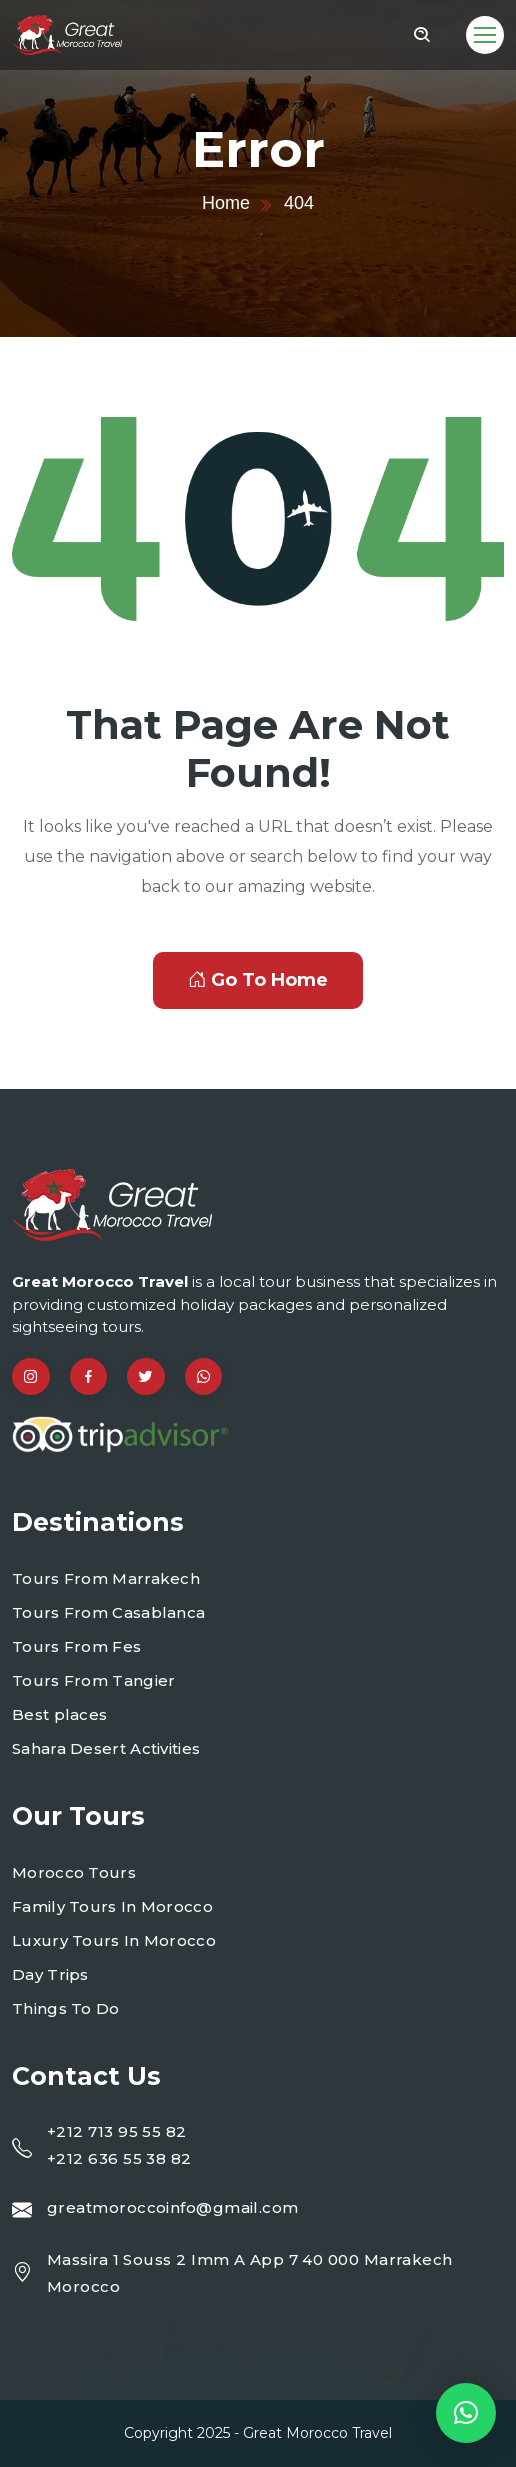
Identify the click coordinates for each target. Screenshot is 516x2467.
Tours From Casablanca (108, 1612)
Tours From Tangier (93, 1680)
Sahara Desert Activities (106, 1748)
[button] (466, 2413)
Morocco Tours (74, 1872)
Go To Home (258, 980)
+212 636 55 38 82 (119, 2158)
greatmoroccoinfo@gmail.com (173, 2207)
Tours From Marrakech (106, 1578)
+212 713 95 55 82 (117, 2131)
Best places (59, 1714)
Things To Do (66, 2008)
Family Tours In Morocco (112, 1906)
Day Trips (50, 1974)
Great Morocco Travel (317, 2433)
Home (226, 203)
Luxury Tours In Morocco (114, 1940)
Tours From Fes (76, 1646)
